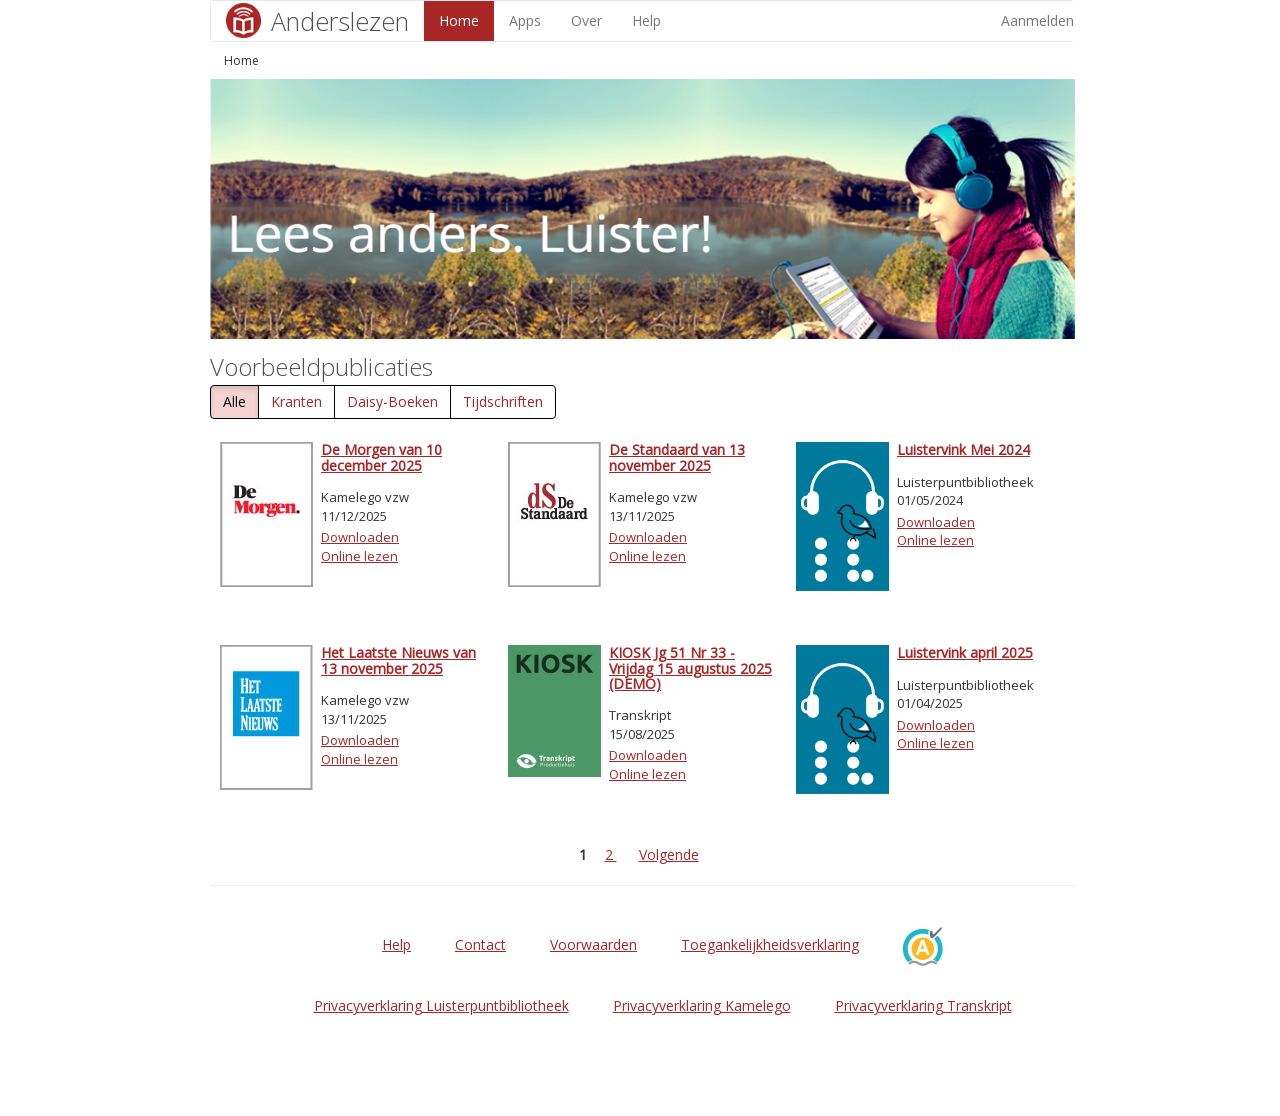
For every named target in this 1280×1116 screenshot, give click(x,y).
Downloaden (360, 537)
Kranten (296, 401)
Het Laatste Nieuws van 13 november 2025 (398, 660)
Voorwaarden (593, 944)
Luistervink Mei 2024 (963, 449)
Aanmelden (1037, 20)
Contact (480, 944)
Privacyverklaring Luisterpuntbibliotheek (441, 1005)
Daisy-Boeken (392, 401)
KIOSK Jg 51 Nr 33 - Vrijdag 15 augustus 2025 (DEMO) (690, 668)
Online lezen (359, 556)
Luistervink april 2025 (965, 652)
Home (459, 20)
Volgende (669, 854)
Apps (525, 20)
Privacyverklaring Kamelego (702, 1005)
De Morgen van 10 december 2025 (381, 457)
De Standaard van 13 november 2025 (677, 457)
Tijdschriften (503, 401)
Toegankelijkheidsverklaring (770, 944)
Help (646, 20)
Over (586, 20)
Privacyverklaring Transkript (923, 1005)
